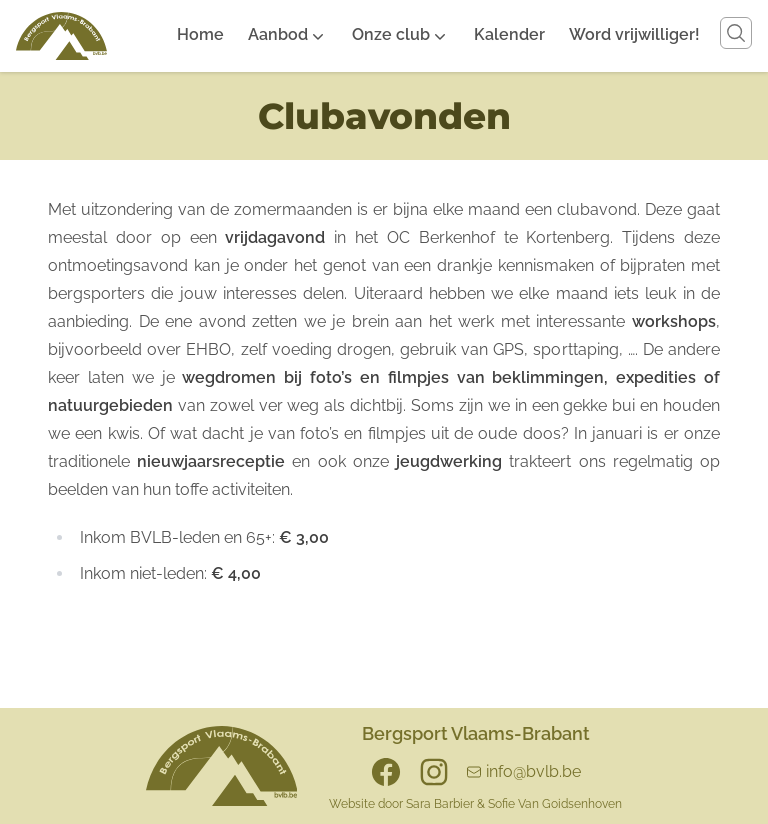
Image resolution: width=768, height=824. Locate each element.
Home (200, 34)
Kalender (509, 34)
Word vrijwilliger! (634, 34)
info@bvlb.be (533, 771)
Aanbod (278, 34)
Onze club (391, 34)
